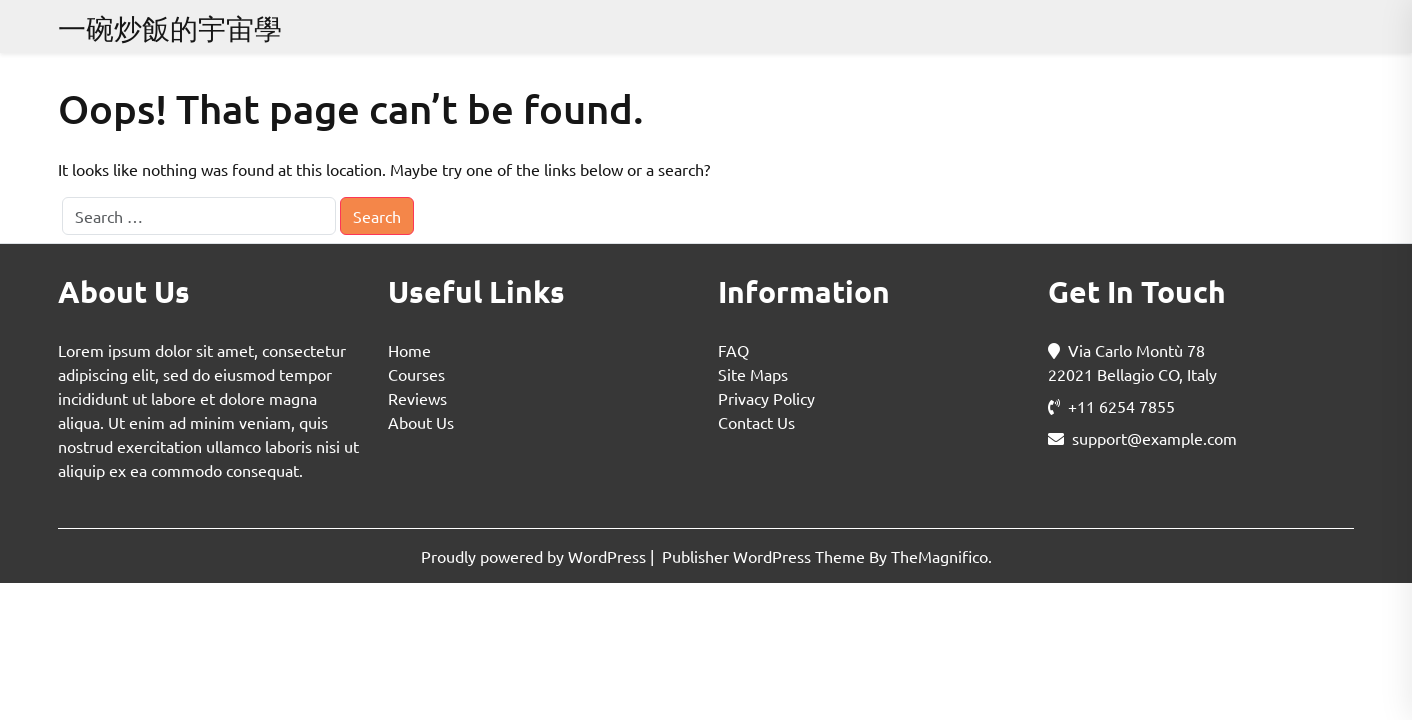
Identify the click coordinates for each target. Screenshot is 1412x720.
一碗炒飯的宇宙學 (170, 28)
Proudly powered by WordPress (535, 556)
